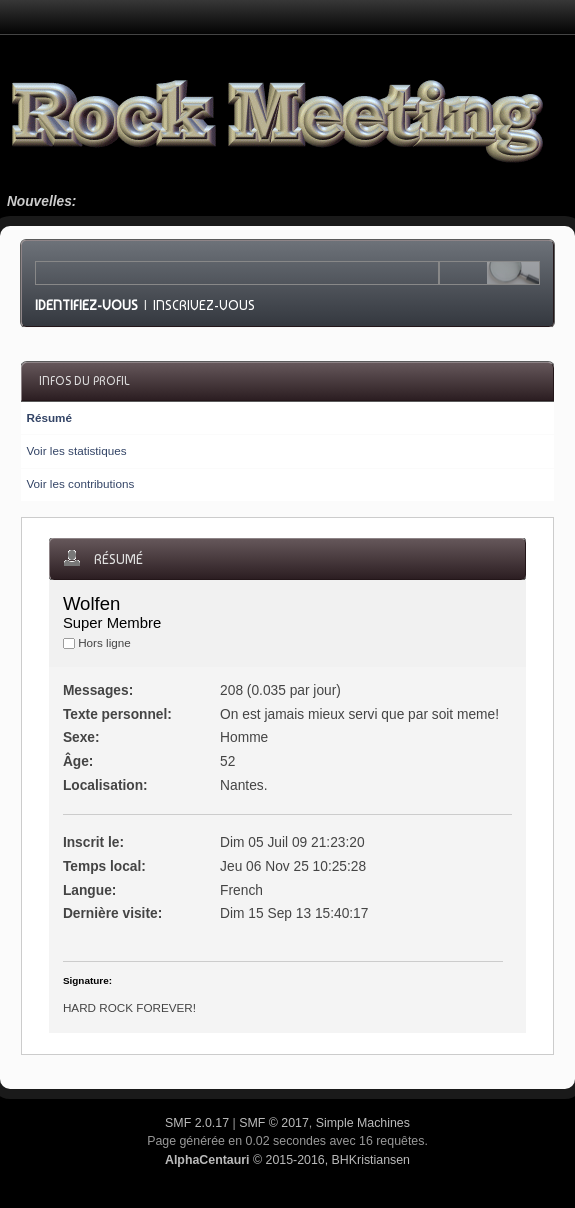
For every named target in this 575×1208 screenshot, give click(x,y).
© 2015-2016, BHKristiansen (287, 1160)
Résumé (48, 417)
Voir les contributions (80, 483)
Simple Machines (363, 1123)
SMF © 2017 (274, 1123)
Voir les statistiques (76, 450)
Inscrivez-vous (204, 305)
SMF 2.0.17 (197, 1123)
